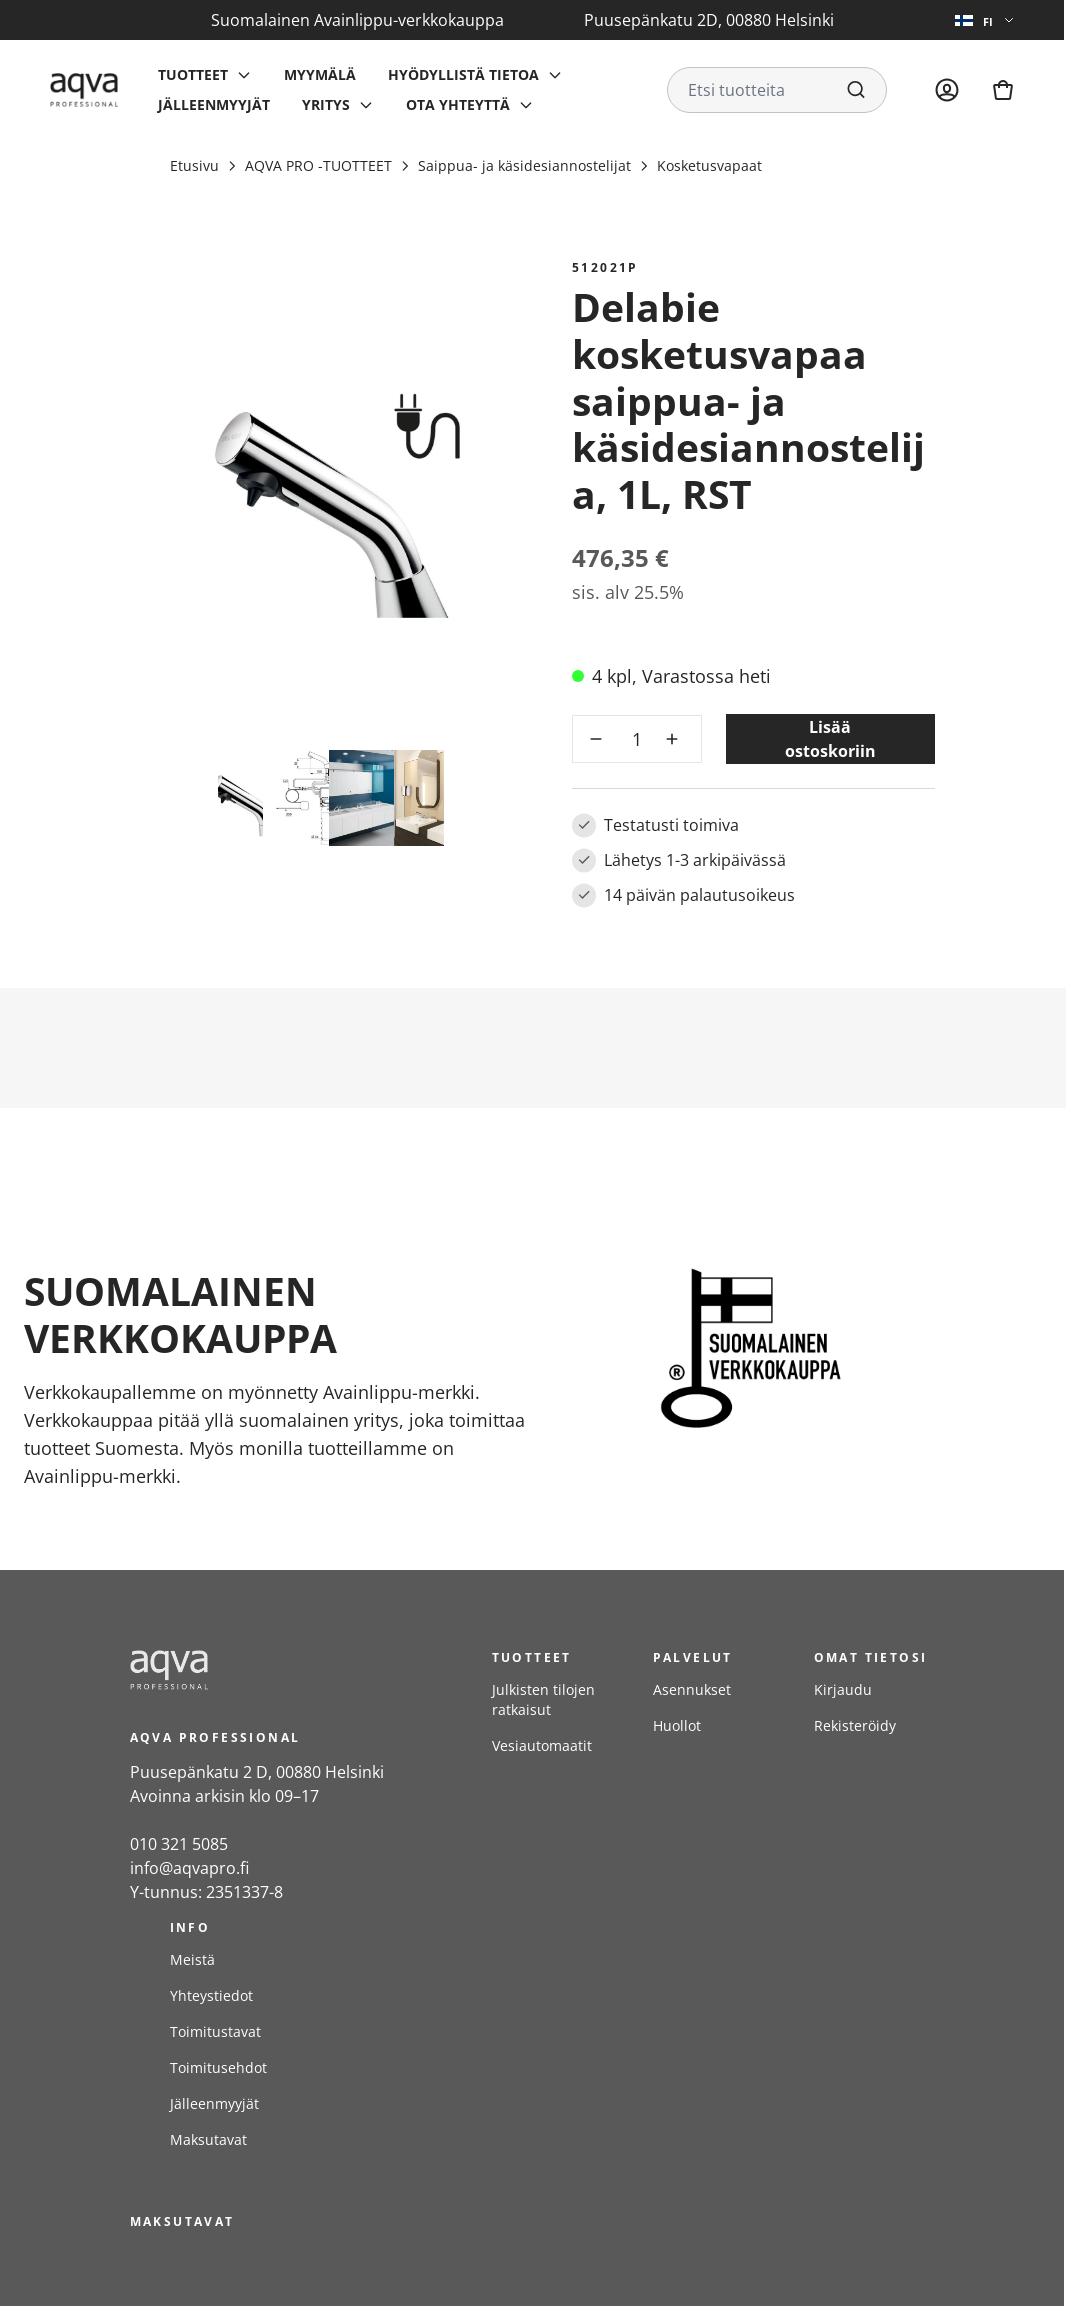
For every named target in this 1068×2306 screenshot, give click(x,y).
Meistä (192, 1959)
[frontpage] (291, 1670)
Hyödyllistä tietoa (463, 74)
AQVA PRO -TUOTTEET (318, 165)
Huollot (677, 1725)
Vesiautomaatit (542, 1745)
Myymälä (320, 74)
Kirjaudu (843, 1689)
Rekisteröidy (855, 1725)
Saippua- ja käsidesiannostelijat (524, 165)
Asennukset (692, 1689)
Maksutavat (208, 2139)
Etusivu (194, 165)
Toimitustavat (215, 2031)
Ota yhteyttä (458, 104)
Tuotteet (193, 74)
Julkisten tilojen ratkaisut (543, 1699)
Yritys (326, 104)
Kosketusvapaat (709, 165)
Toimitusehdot (218, 2067)
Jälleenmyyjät (214, 104)
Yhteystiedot (211, 1995)
